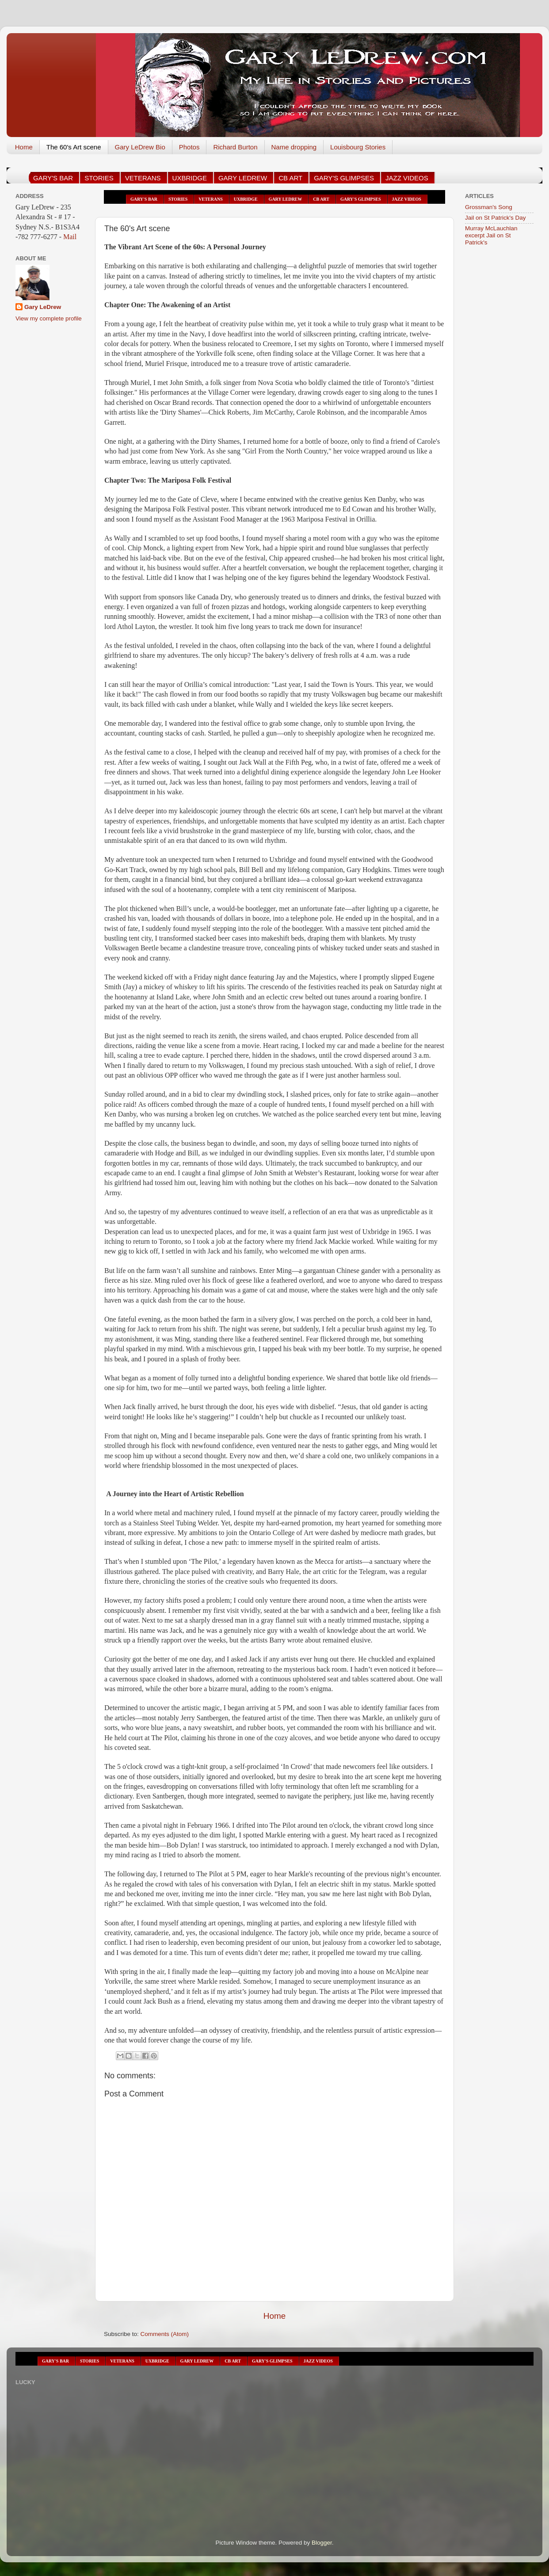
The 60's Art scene (73, 147)
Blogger (322, 2542)
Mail (68, 236)
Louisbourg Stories (357, 147)
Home (24, 147)
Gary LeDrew (42, 307)
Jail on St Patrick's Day (495, 217)
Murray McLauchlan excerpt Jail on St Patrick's (491, 235)
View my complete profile (48, 318)
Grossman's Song (488, 207)
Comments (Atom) (165, 2334)
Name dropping (294, 147)
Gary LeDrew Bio (140, 147)
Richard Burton (235, 147)
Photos (189, 147)
